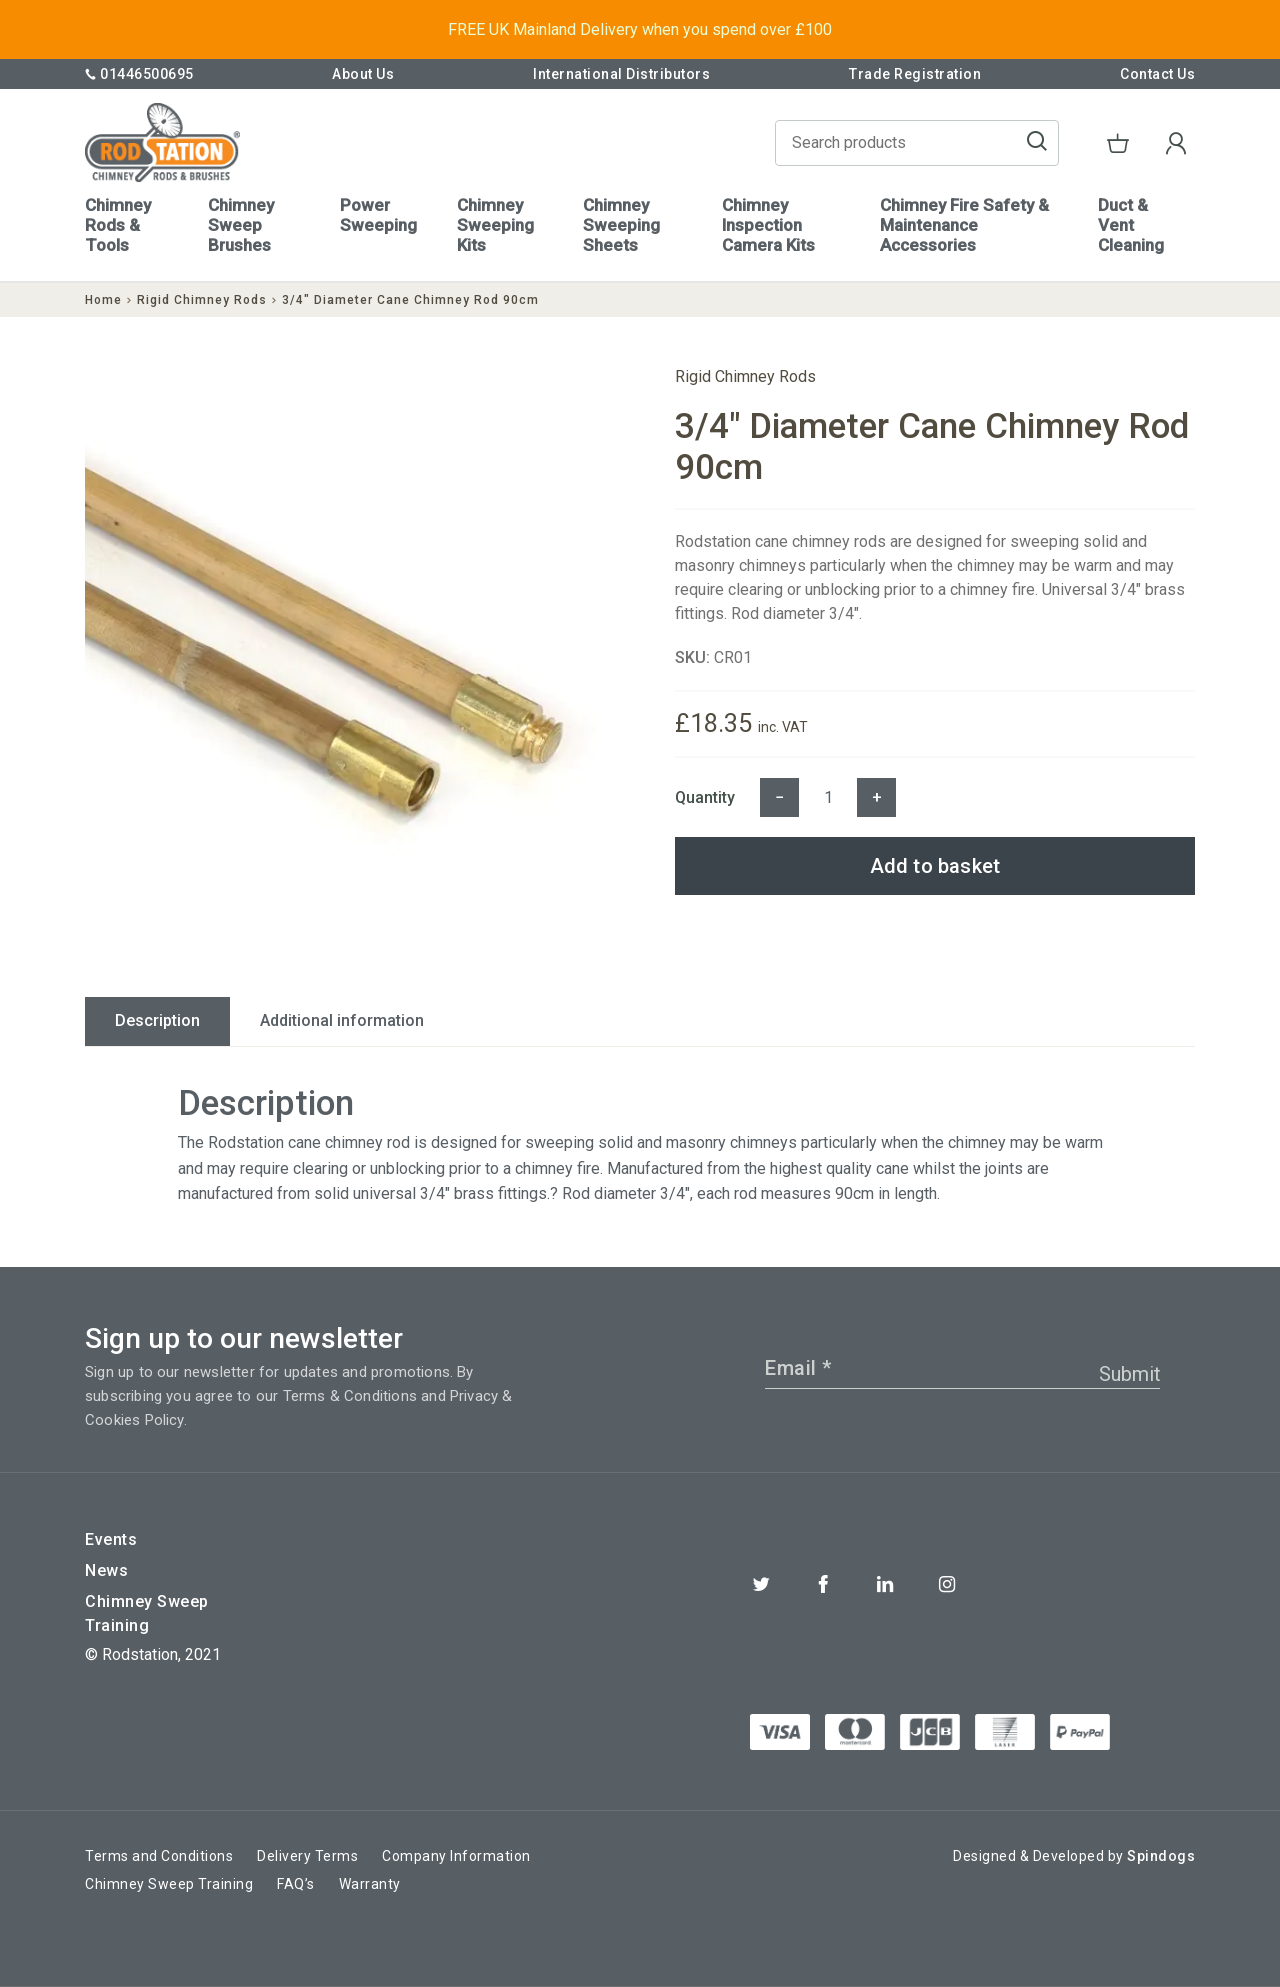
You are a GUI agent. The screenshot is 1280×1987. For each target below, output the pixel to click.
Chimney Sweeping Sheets (621, 225)
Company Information (456, 1856)
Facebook (823, 1584)
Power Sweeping (378, 215)
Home (103, 300)
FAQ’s (296, 1884)
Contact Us (1157, 74)
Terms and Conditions (159, 1856)
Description (157, 1020)
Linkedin (885, 1584)
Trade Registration (915, 74)
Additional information (342, 1020)
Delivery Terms (307, 1856)
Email (798, 1368)
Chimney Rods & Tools (118, 225)
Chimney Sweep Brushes (241, 225)
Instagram (947, 1584)
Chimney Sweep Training (147, 1613)
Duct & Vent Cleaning (1131, 225)
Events (111, 1539)
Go (1037, 143)
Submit (1130, 1374)
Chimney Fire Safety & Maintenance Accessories (964, 225)
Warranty (370, 1884)
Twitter (761, 1584)
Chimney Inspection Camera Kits (768, 225)
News (106, 1570)
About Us (363, 74)
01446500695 (139, 74)
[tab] (157, 1021)
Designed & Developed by (1074, 1856)
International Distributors (621, 74)
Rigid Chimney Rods (202, 300)
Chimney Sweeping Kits (495, 225)
